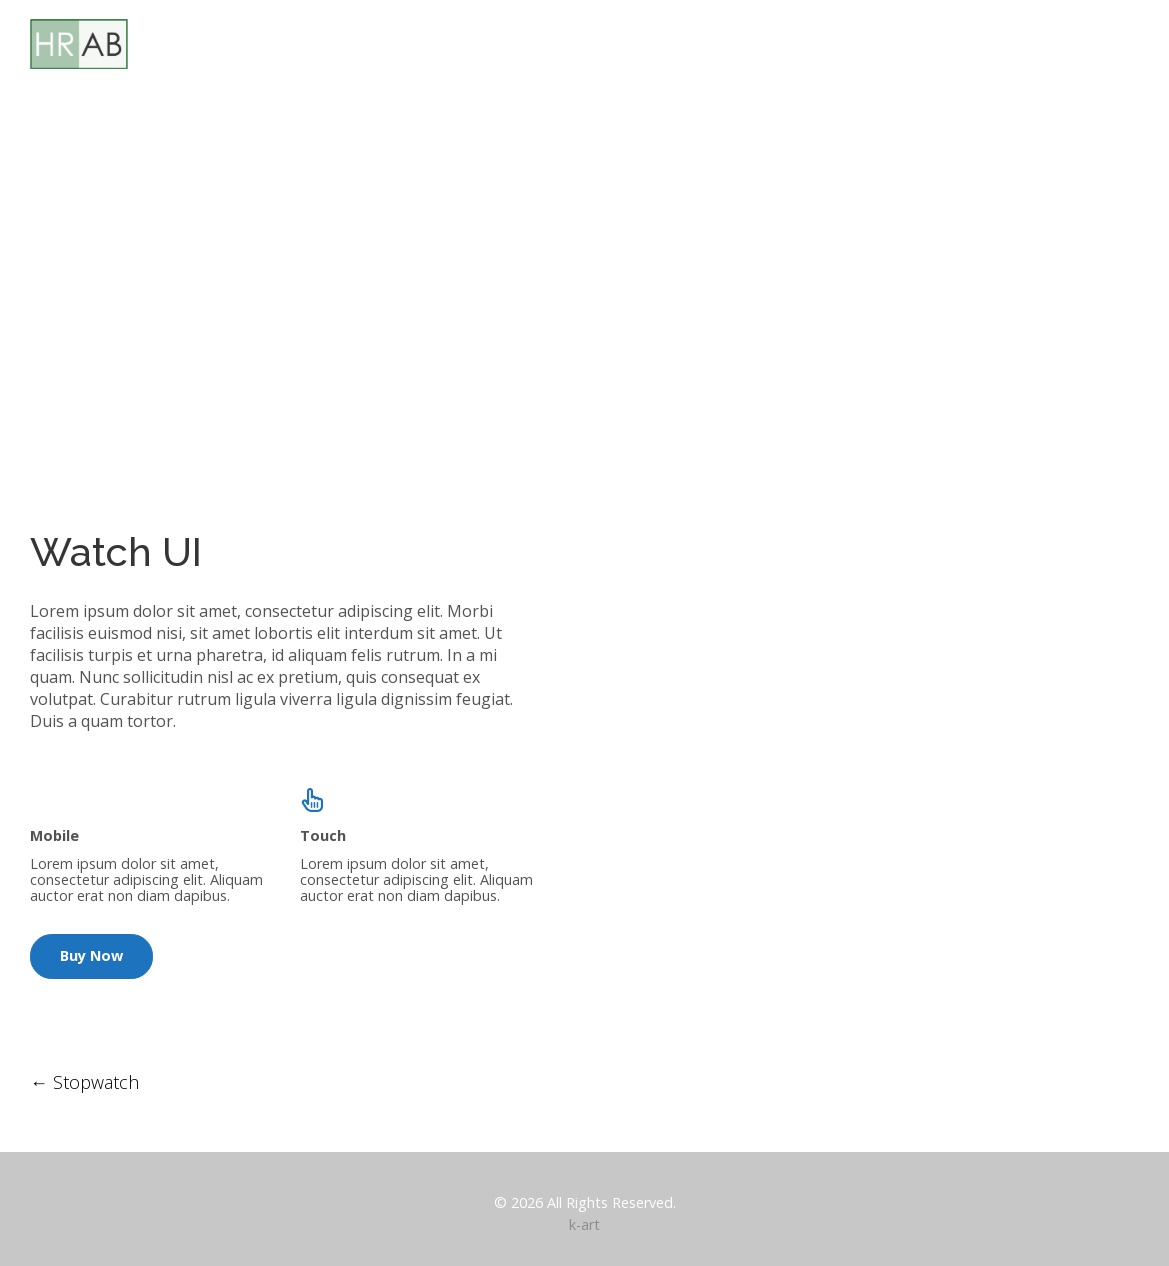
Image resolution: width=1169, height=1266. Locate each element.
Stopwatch (84, 1082)
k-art (584, 1224)
